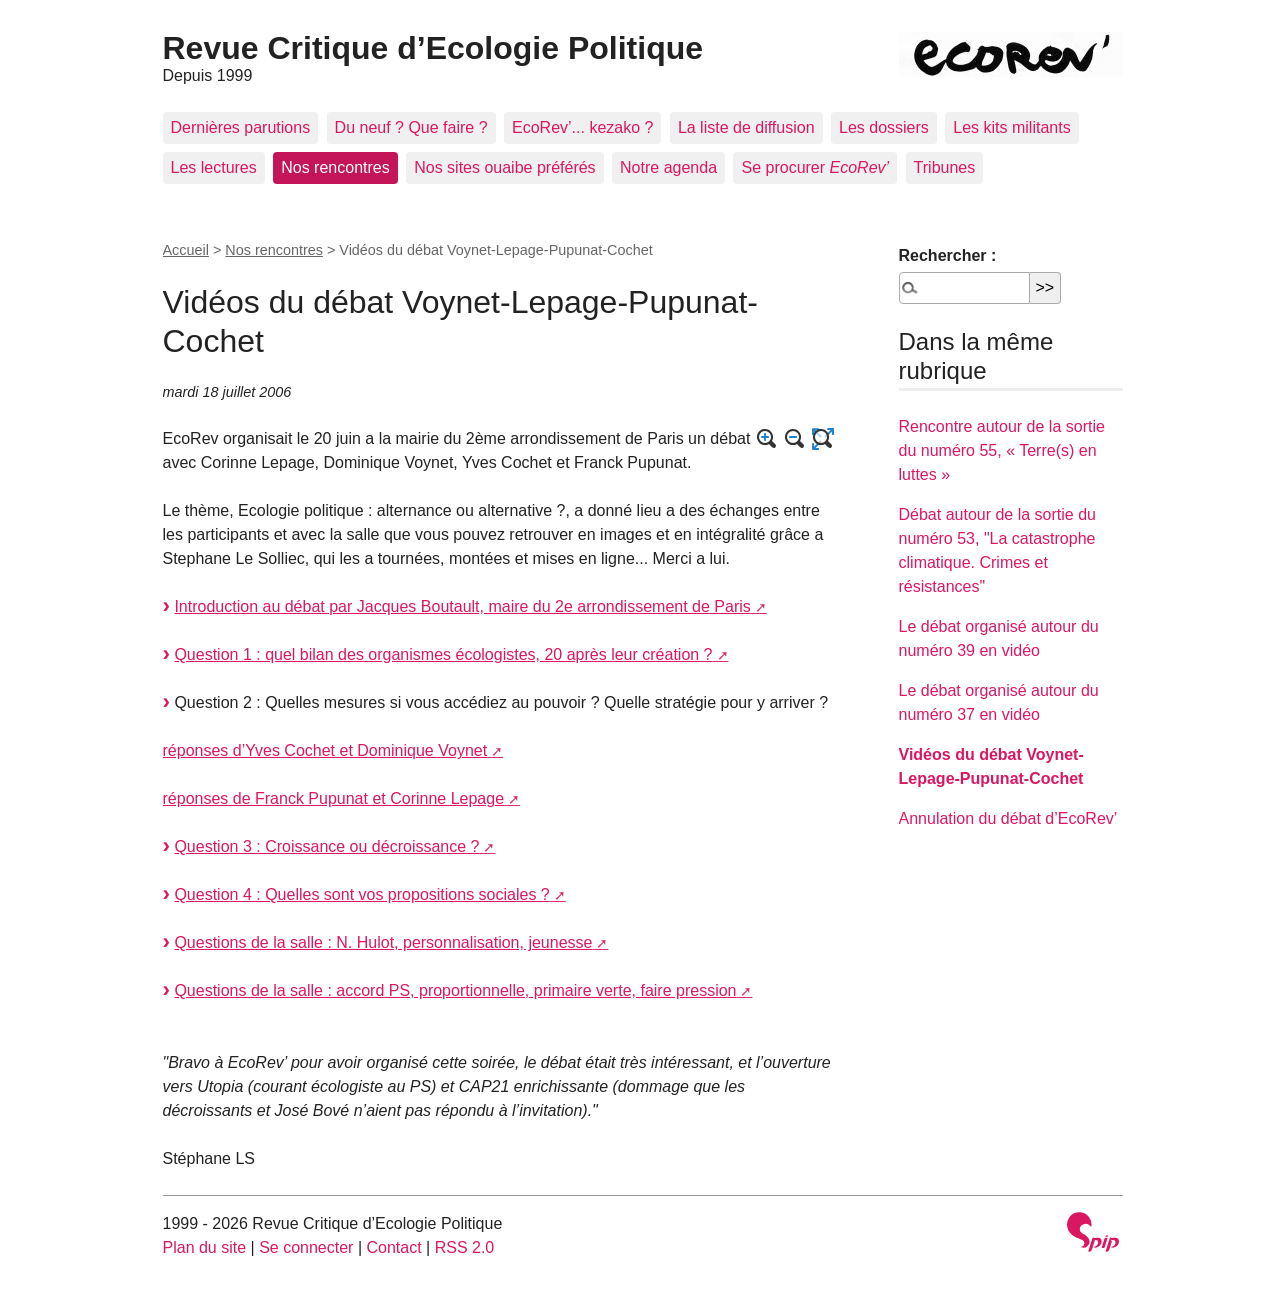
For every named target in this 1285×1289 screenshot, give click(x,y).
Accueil (186, 250)
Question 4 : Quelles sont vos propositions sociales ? (361, 894)
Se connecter (306, 1247)
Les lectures (214, 167)
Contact (393, 1247)
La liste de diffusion (746, 127)
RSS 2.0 (465, 1247)
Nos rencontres (335, 167)
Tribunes (945, 167)
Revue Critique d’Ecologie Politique (433, 48)
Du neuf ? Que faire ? (411, 127)
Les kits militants (1011, 127)
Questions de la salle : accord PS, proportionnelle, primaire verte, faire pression (455, 990)
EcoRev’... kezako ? (582, 127)
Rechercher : (948, 255)
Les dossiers (884, 127)
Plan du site (205, 1247)
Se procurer (815, 167)
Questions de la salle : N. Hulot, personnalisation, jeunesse (383, 942)
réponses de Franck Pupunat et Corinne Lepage (334, 798)
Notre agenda (668, 167)
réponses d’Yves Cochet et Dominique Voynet (325, 750)
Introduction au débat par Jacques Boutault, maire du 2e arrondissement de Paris (462, 606)
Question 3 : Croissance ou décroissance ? (326, 846)
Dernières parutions (241, 127)
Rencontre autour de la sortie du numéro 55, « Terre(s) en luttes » (1002, 450)
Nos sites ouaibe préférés (504, 167)
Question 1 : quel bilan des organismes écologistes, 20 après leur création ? (443, 654)
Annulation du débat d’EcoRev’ (1008, 818)
